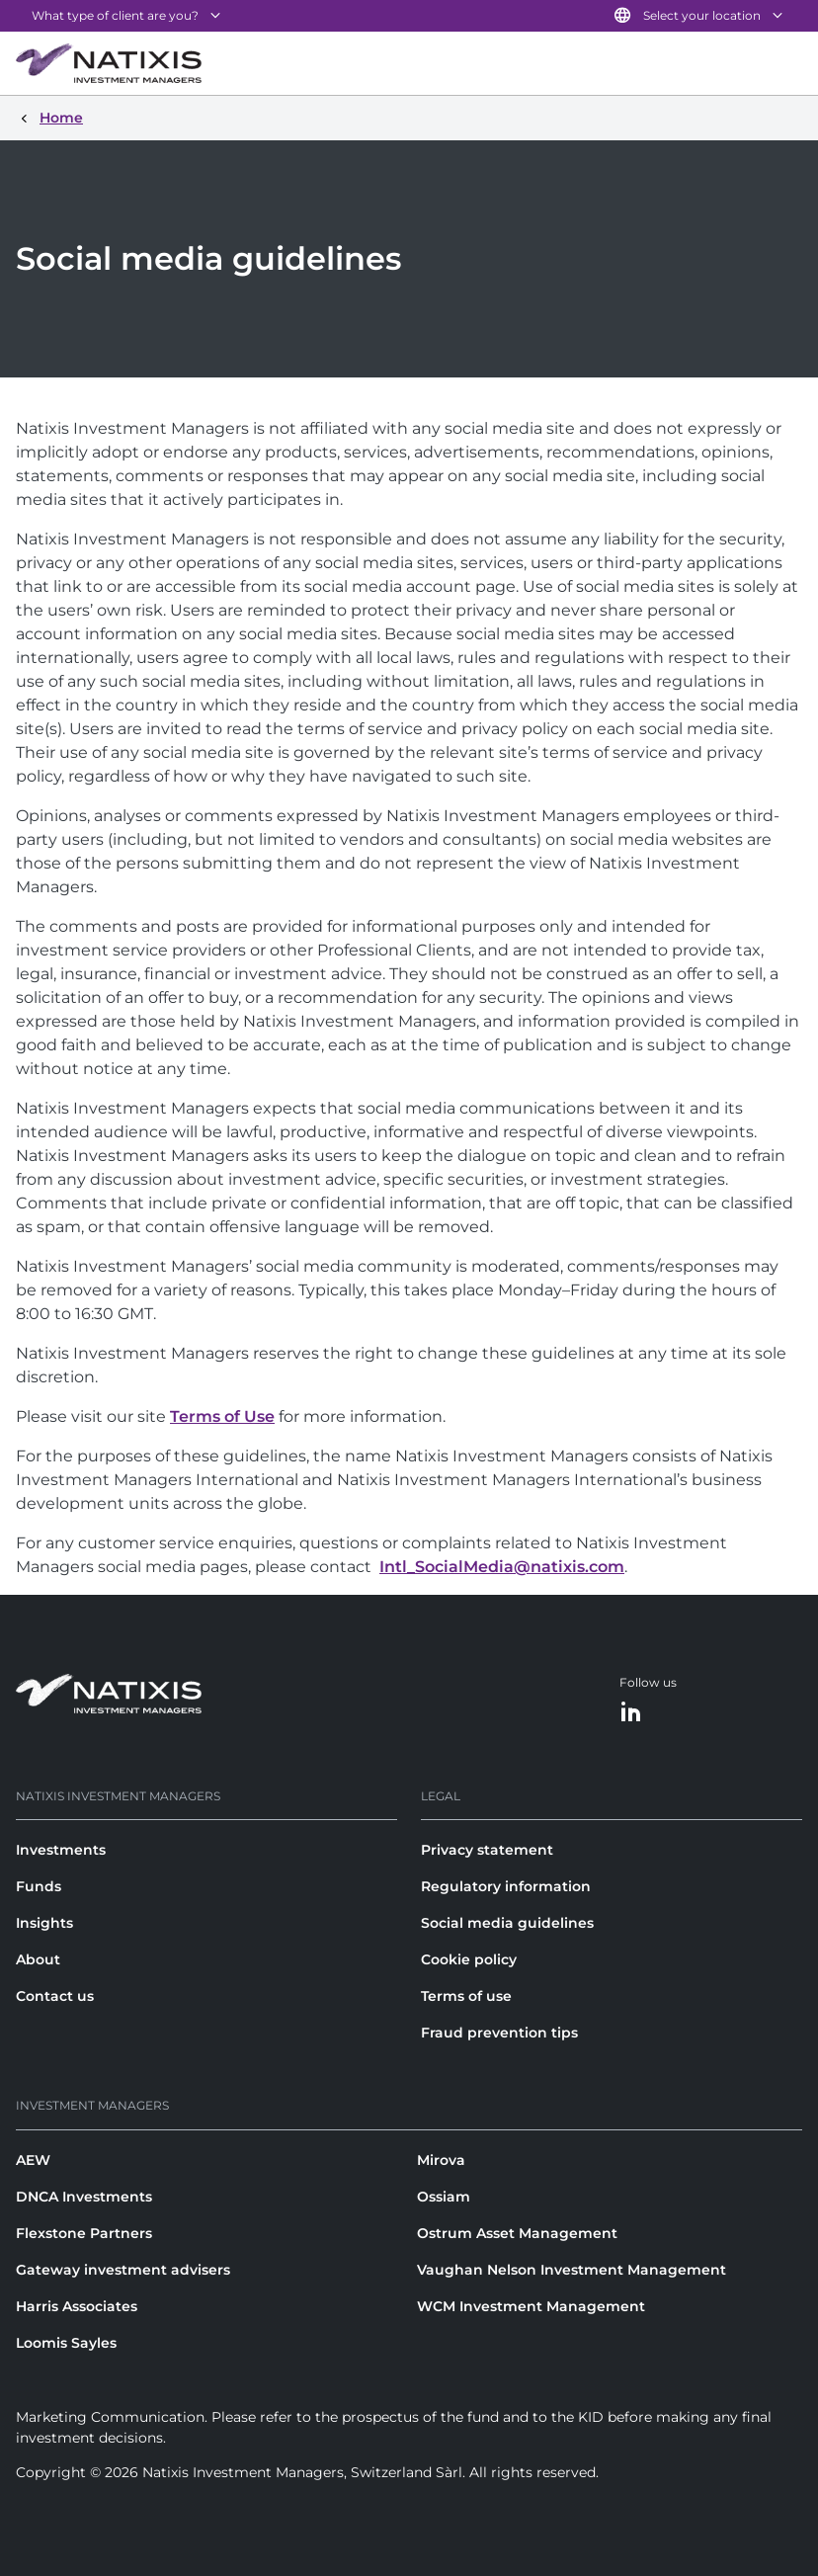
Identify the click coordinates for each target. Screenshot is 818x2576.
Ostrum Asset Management (517, 2233)
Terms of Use (222, 1416)
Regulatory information (506, 1886)
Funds (38, 1886)
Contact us (55, 1996)
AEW (33, 2160)
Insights (44, 1923)
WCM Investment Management (531, 2306)
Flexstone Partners (84, 2233)
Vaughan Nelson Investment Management (571, 2270)
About (38, 1959)
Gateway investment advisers (123, 2270)
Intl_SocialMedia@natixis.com (501, 1566)
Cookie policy (469, 1959)
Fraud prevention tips (499, 2032)
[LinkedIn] (631, 1713)
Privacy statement (487, 1850)
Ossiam (443, 2196)
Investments (61, 1850)
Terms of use (466, 1996)
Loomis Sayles (66, 2343)
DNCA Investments (84, 2196)
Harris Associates (76, 2306)
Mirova (441, 2160)
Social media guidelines (507, 1923)
